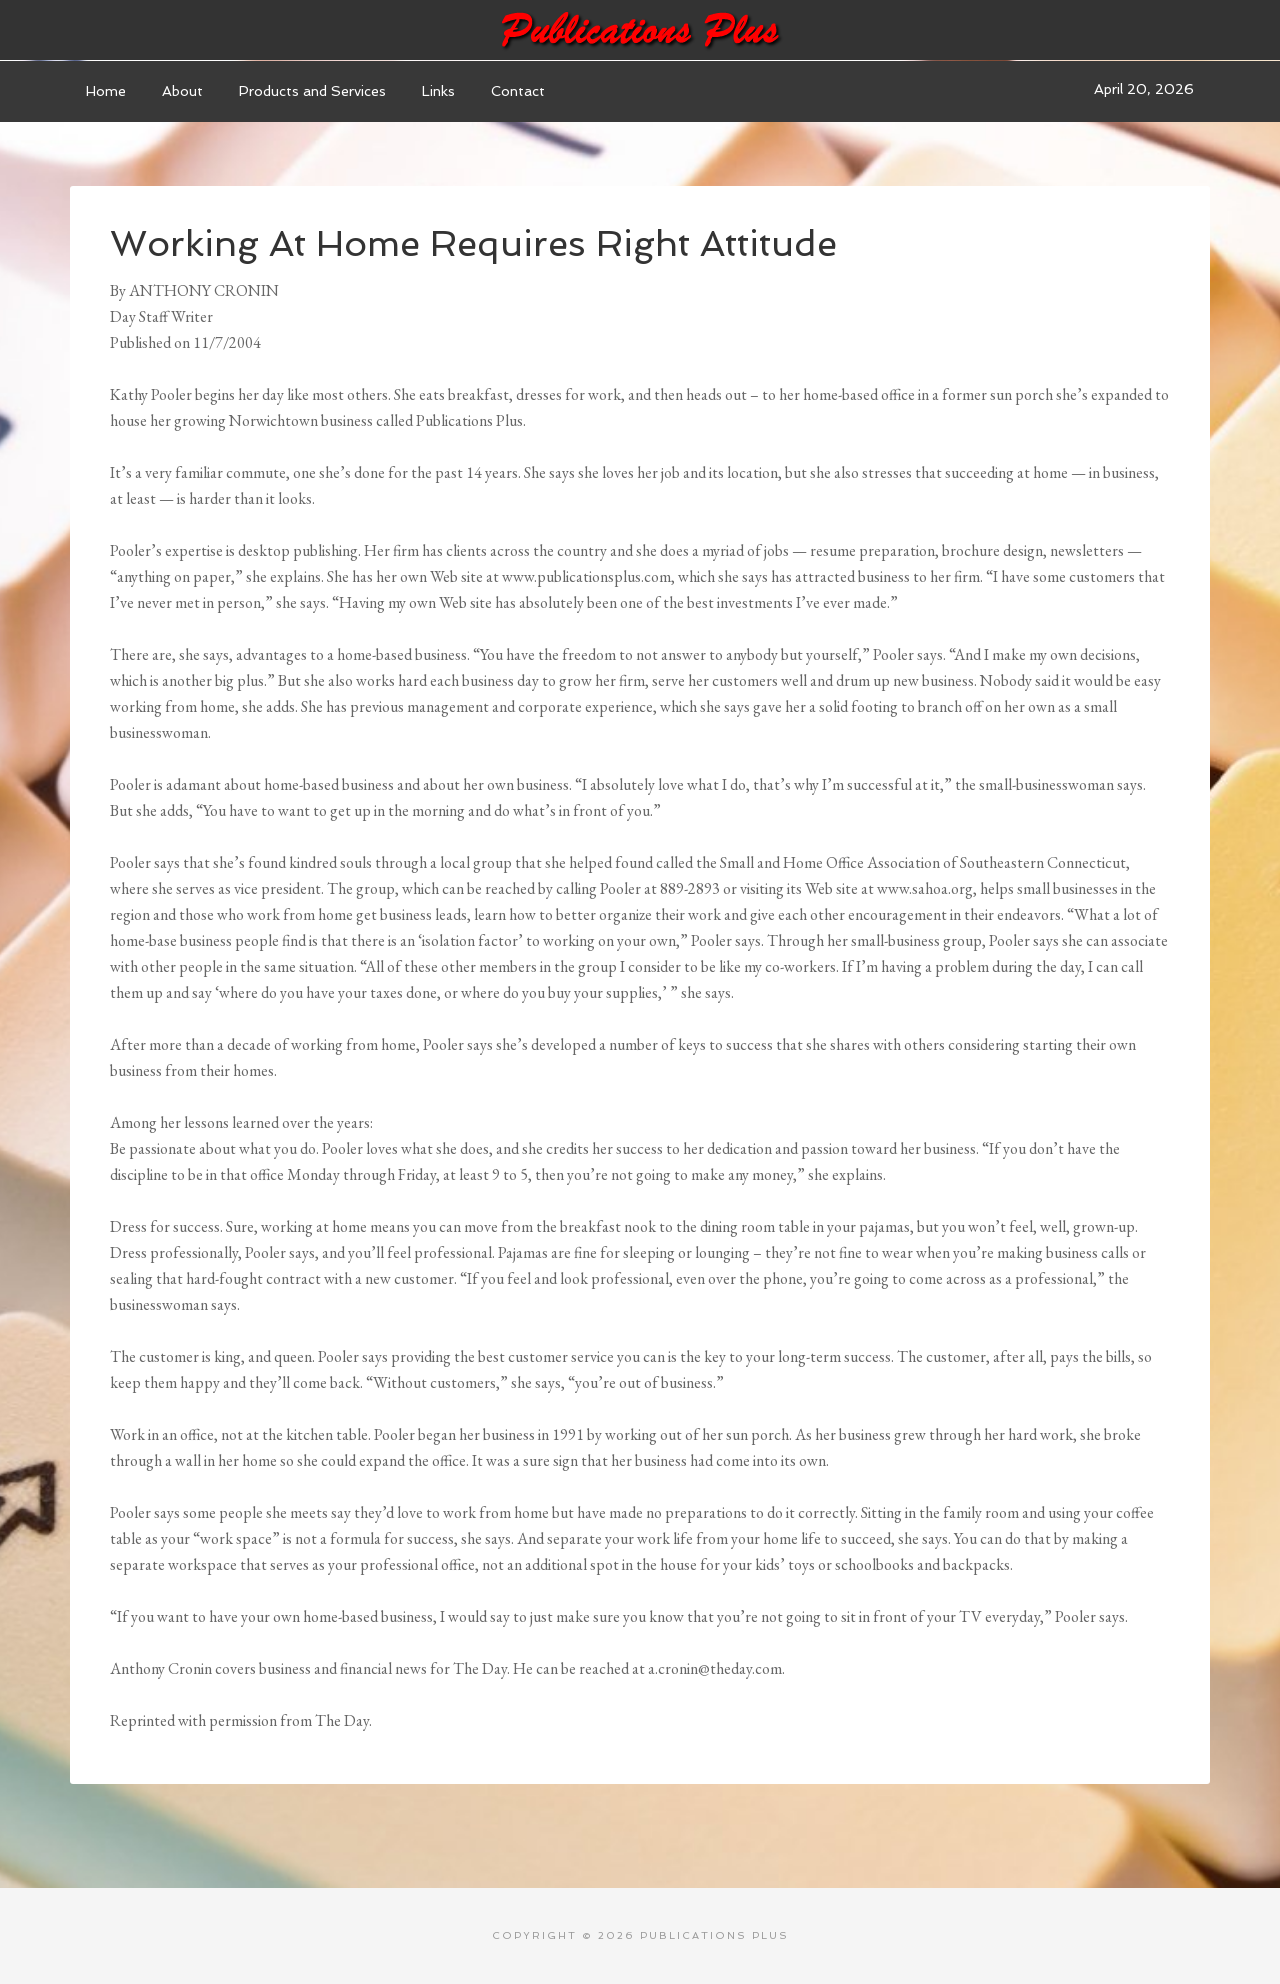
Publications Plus (640, 30)
